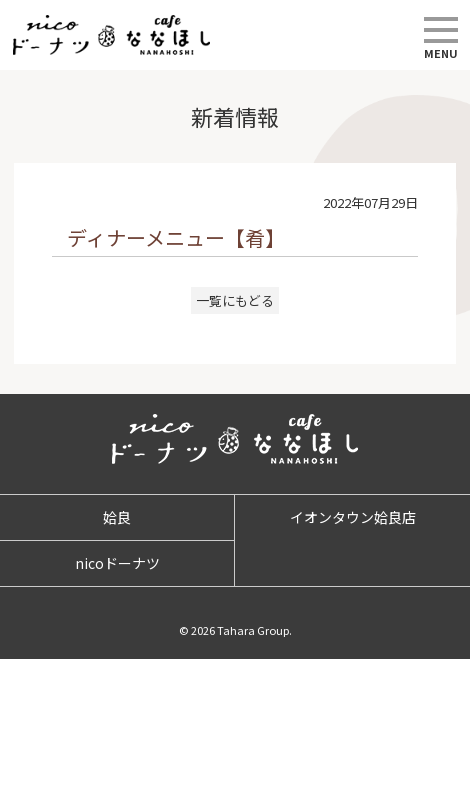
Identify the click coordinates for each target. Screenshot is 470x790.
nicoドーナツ (117, 563)
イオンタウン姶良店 (353, 517)
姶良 (117, 517)
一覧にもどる (235, 300)
